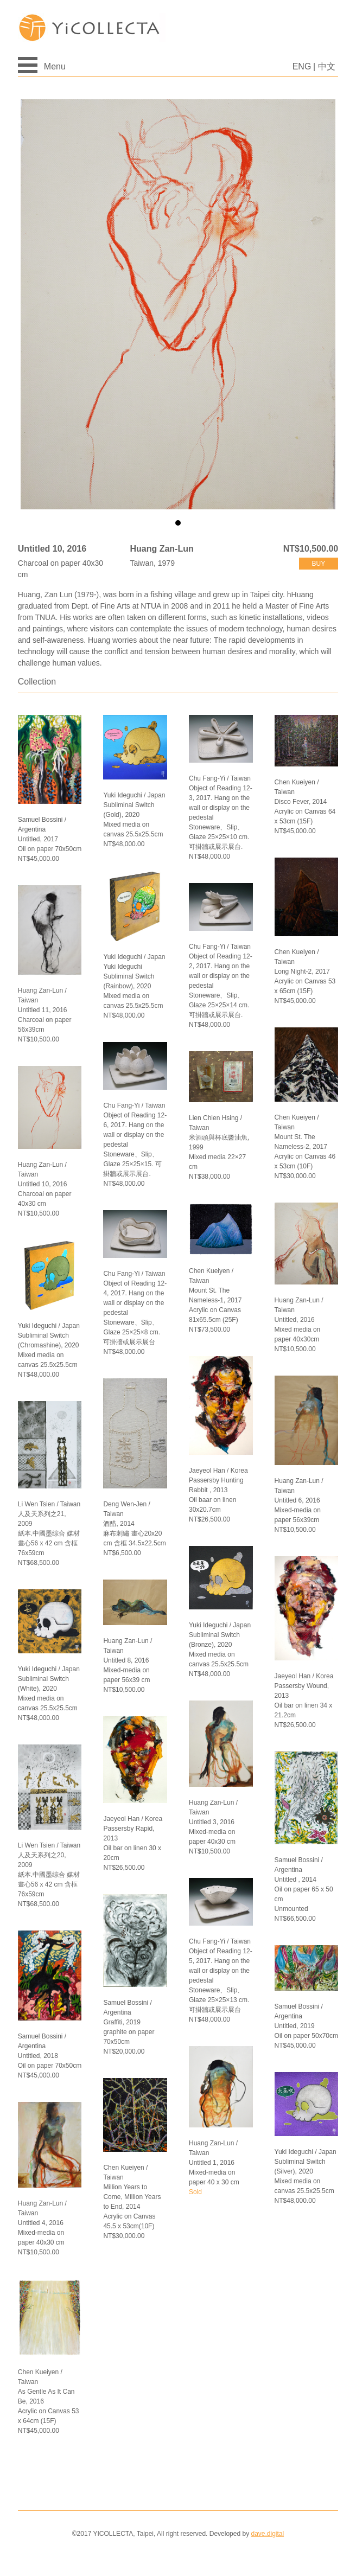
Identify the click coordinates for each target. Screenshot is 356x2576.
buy (319, 563)
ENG (302, 66)
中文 (326, 66)
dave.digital (267, 2533)
